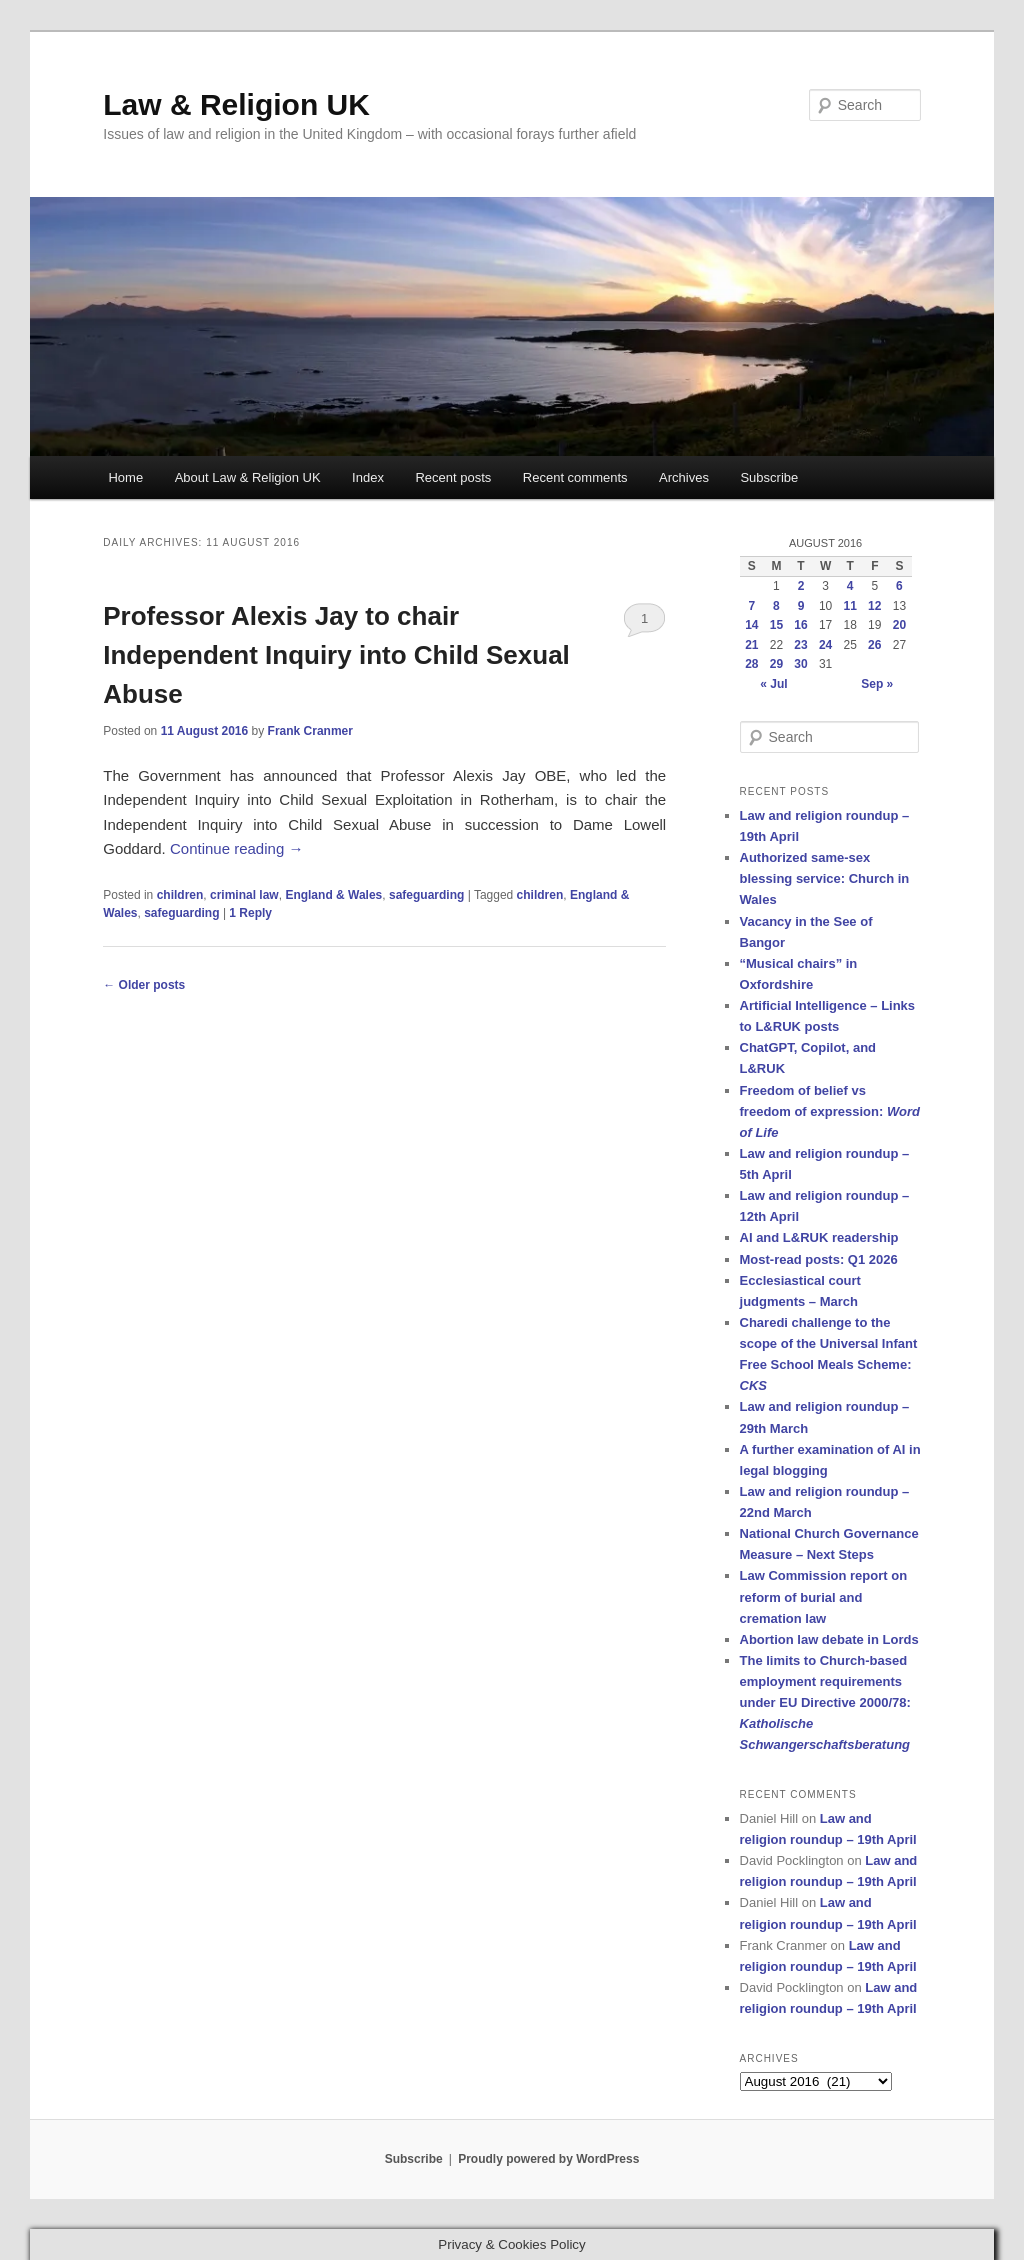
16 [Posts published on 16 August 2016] (800, 625)
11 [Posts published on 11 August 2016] (850, 606)
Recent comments (575, 477)
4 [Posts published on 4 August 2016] (850, 586)
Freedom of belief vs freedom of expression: (830, 1111)
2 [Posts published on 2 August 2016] (801, 586)
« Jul (773, 684)
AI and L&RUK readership (819, 1237)
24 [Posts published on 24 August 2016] (825, 645)
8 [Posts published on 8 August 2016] (776, 606)
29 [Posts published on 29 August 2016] (776, 664)
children (180, 895)
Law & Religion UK (236, 104)
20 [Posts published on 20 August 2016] (899, 625)
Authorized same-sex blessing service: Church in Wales (825, 878)
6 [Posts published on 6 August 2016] (899, 586)
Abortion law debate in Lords (829, 1639)
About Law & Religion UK (248, 477)
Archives (684, 477)
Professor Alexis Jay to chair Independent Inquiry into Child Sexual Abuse (336, 655)
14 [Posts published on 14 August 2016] (751, 625)
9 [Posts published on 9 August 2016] (801, 606)
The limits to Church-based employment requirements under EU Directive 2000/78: (825, 1703)
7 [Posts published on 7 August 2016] (751, 606)
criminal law (244, 895)
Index (368, 477)
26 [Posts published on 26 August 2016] (874, 645)
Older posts (144, 985)
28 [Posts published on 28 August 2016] (751, 664)
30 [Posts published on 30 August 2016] (800, 664)
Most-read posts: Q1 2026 (819, 1259)
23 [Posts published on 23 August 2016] (800, 645)
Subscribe (769, 477)
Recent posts (453, 477)
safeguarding (426, 895)
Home (125, 477)
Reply (250, 913)
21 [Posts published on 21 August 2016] (751, 645)
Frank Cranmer (310, 731)
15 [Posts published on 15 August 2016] (776, 625)
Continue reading (236, 848)
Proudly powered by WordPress (548, 2159)
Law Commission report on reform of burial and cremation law (824, 1596)
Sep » (877, 684)
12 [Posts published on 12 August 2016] (874, 606)
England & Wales (333, 895)
